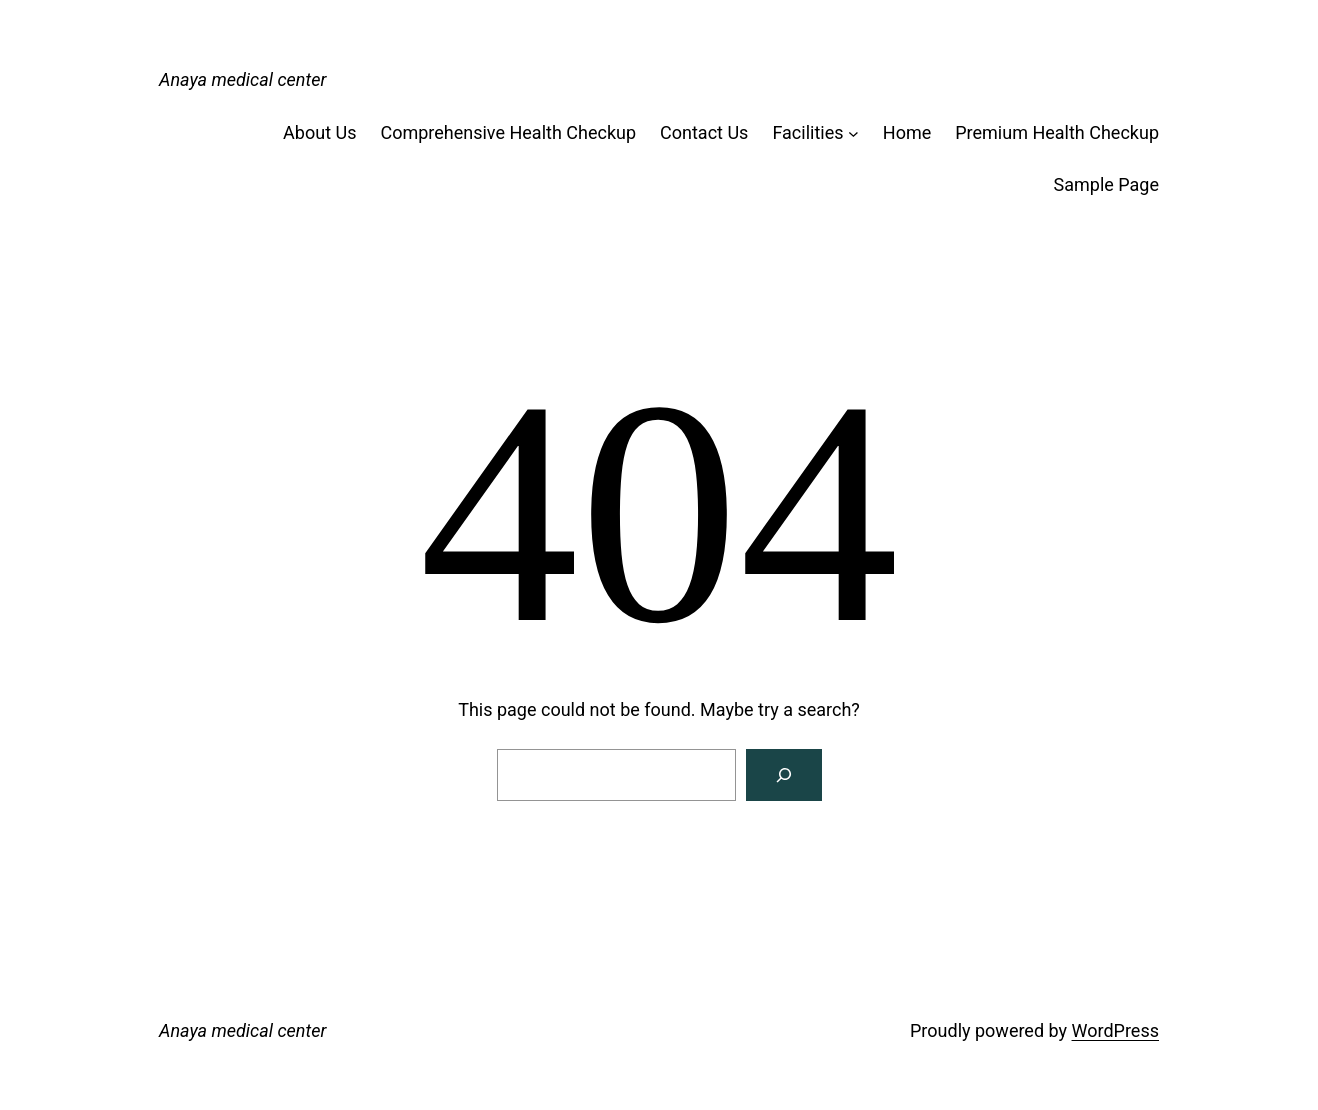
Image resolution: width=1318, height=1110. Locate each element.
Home (907, 132)
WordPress (1115, 1030)
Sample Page (1106, 184)
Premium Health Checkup (1057, 132)
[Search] (784, 775)
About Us (319, 132)
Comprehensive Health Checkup (508, 132)
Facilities (807, 132)
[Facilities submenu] (853, 133)
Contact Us (704, 132)
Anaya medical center (242, 79)
